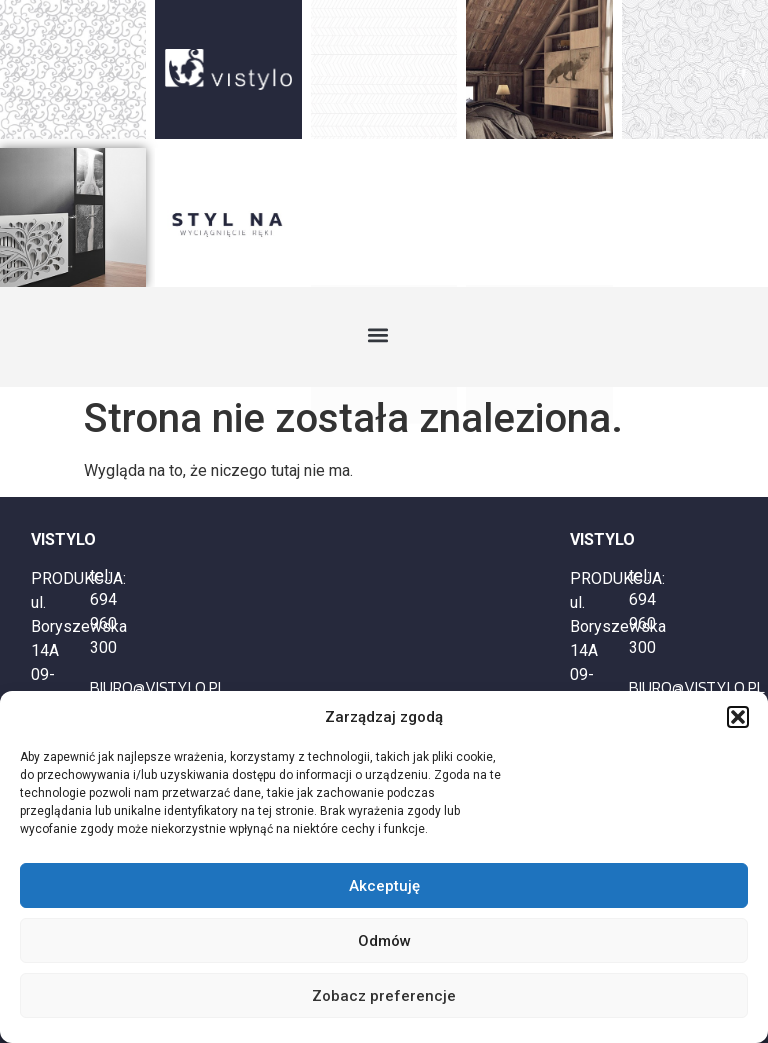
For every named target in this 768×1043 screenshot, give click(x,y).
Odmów (384, 941)
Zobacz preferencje (384, 996)
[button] (738, 717)
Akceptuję (384, 886)
